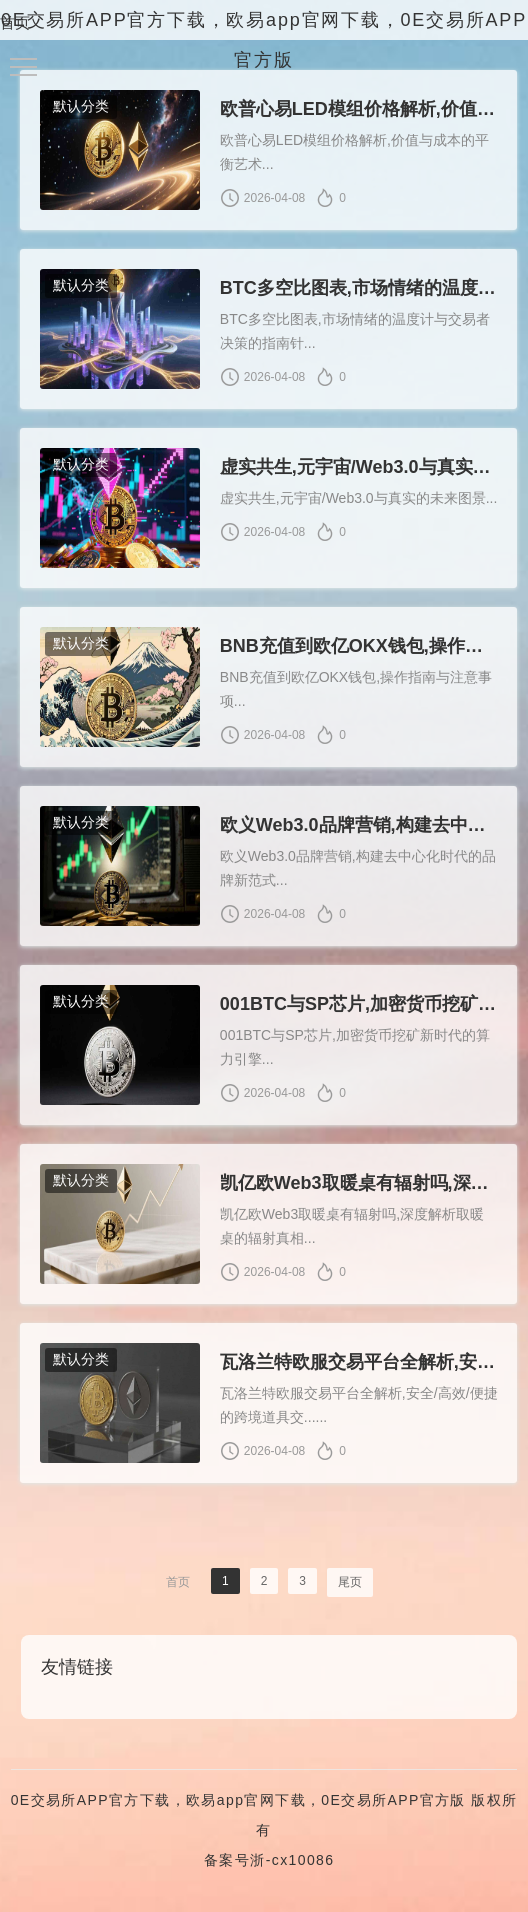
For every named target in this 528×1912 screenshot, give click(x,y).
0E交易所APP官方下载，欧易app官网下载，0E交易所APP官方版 (238, 1807)
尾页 (350, 1589)
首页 (15, 22)
